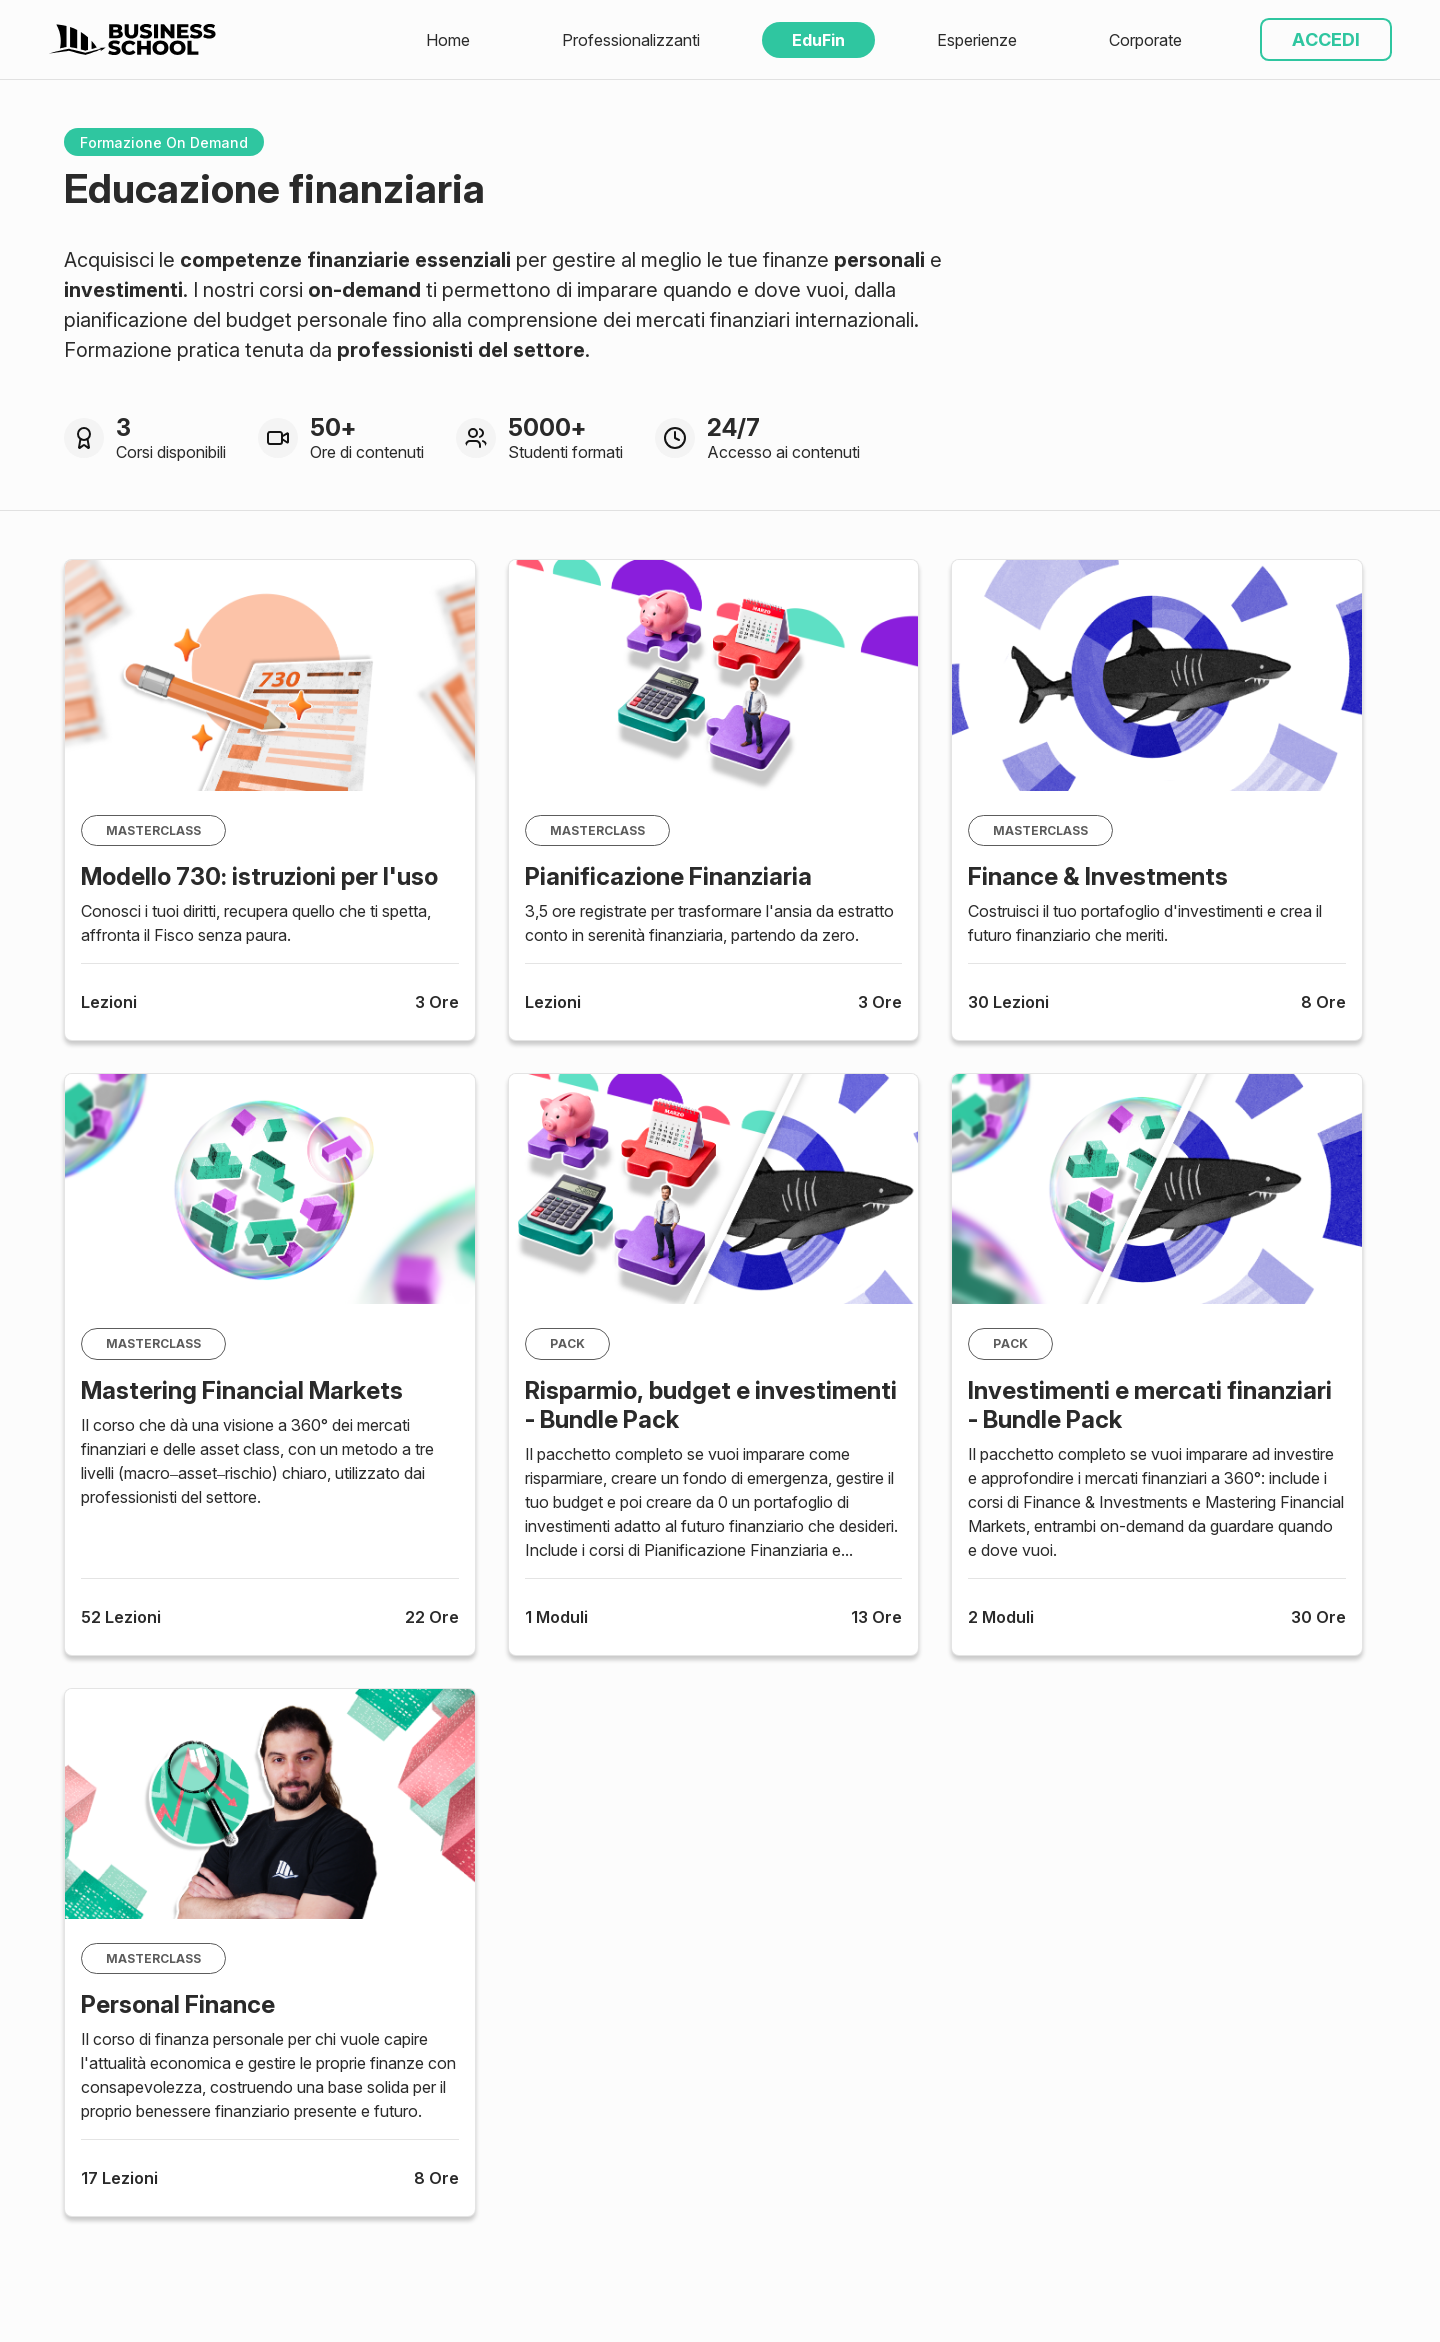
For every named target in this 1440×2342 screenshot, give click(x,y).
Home (448, 40)
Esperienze (977, 40)
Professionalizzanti (631, 40)
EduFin (818, 40)
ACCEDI (1326, 39)
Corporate (1145, 40)
